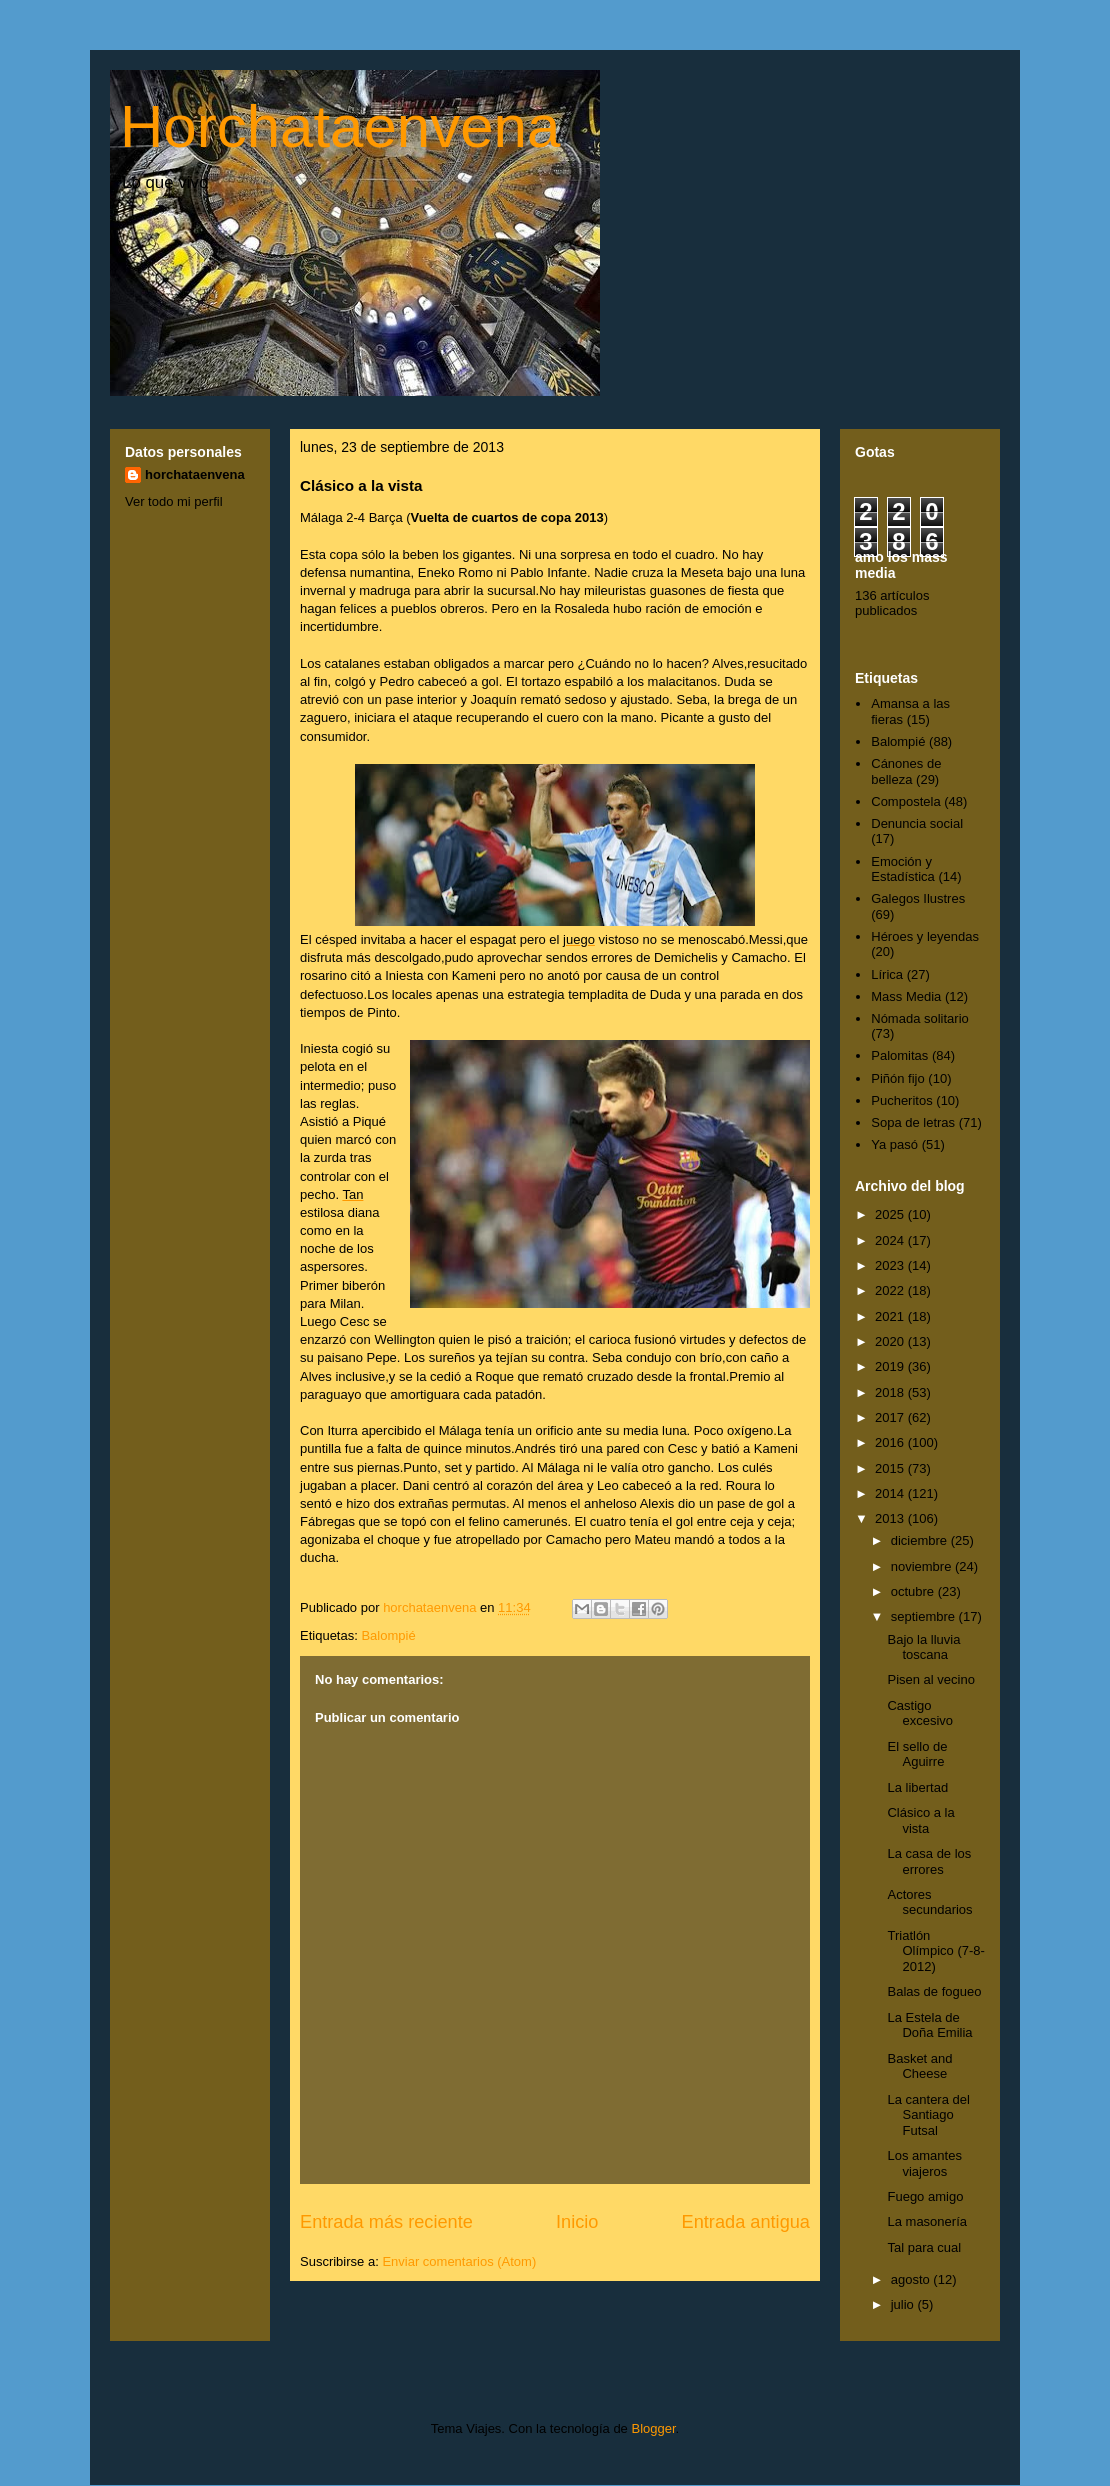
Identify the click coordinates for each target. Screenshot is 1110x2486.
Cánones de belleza (906, 771)
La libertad (917, 1787)
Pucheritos (901, 1100)
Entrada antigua (746, 2222)
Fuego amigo (925, 2196)
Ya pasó (894, 1144)
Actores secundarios (929, 1902)
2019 (891, 1366)
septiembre (925, 1616)
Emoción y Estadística (903, 869)
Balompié (388, 1635)
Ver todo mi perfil (174, 501)
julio (904, 2304)
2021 (891, 1316)
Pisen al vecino (930, 1679)
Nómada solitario (920, 1018)
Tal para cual (924, 2247)
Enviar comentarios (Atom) (459, 2261)
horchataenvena (195, 474)
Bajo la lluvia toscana (923, 1647)
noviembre (923, 1566)
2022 (891, 1290)
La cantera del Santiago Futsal (928, 2115)
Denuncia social (917, 823)
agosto (912, 2279)
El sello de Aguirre (917, 1754)
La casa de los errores (929, 1861)
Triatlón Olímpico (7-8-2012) (935, 1951)
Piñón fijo (897, 1078)
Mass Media (906, 996)
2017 (891, 1417)
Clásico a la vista (920, 1820)
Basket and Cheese (919, 2066)
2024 (891, 1240)
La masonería (927, 2221)
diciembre (921, 1540)
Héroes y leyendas (925, 936)
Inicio (577, 2222)
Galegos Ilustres (918, 898)
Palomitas (899, 1055)
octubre (914, 1591)
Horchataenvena (340, 126)
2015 (891, 1468)
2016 (891, 1442)
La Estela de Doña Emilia (929, 2025)
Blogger (653, 2428)
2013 (891, 1518)
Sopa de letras (913, 1122)
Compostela (905, 801)
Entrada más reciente (386, 2222)
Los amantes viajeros (924, 2163)
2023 (891, 1265)
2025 (891, 1214)
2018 (891, 1392)
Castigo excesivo (920, 1713)
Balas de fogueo (934, 1991)
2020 (891, 1341)
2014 (891, 1493)
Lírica (887, 974)
